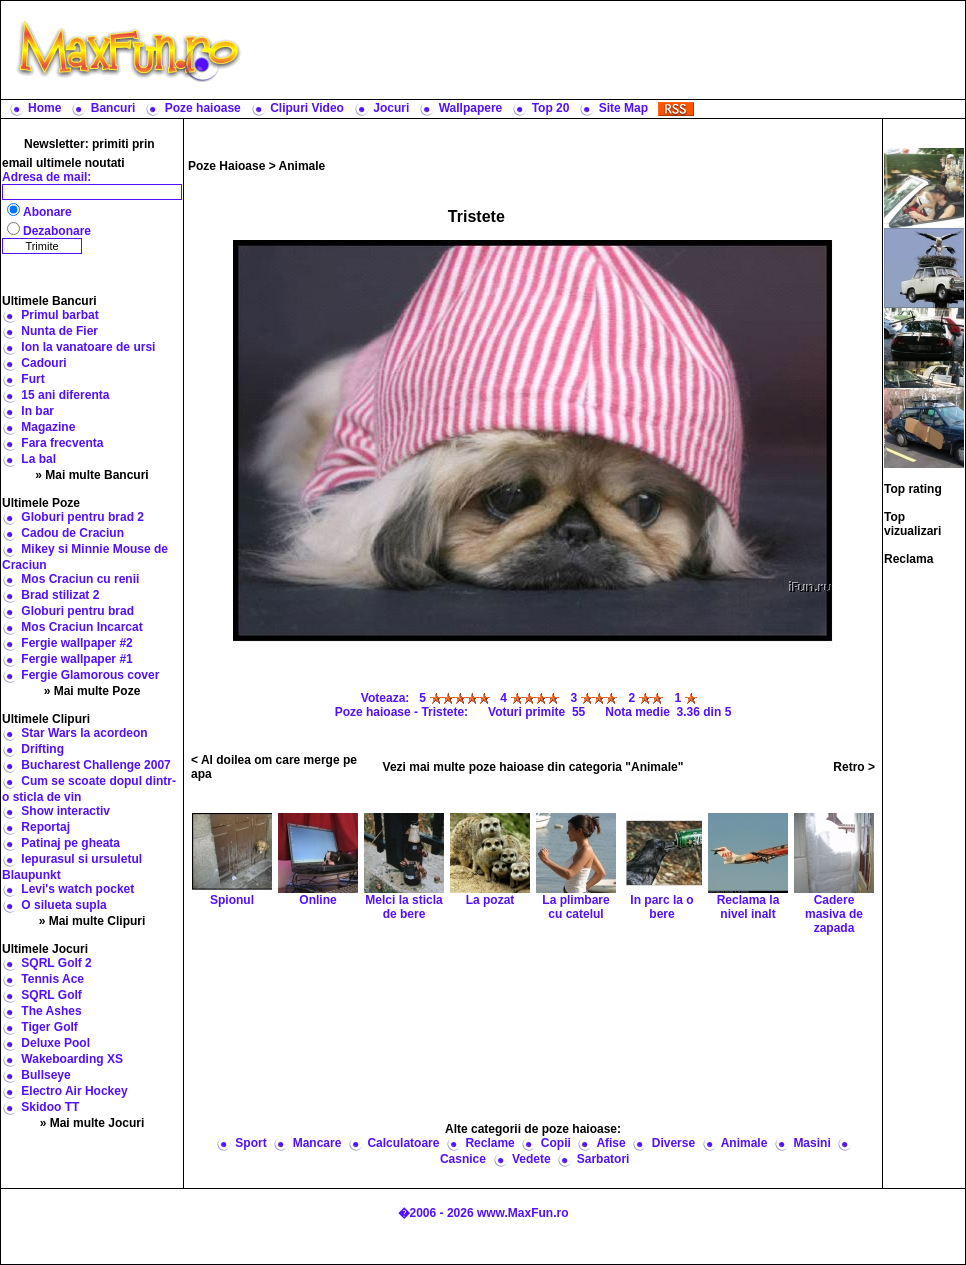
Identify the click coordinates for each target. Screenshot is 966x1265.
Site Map (623, 108)
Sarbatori (603, 1159)
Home (44, 108)
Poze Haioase (226, 166)
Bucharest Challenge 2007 (95, 765)
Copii (556, 1143)
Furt (32, 379)
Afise (610, 1143)
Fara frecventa (62, 443)
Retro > (854, 767)
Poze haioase (203, 108)
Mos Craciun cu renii (80, 579)
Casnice (463, 1159)
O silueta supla (63, 905)
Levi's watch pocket (77, 889)
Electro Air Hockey (74, 1091)
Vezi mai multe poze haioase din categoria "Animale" (533, 767)
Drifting (42, 749)
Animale (302, 166)
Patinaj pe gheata (70, 843)
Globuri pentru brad (77, 611)
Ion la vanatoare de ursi (88, 347)
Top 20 (551, 108)
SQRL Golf (51, 995)
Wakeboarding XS (72, 1059)
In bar (37, 411)
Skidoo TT (50, 1107)
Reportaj (45, 827)
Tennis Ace (52, 979)
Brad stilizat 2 (60, 595)
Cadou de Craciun (72, 533)
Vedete (531, 1159)
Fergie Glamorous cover (90, 675)
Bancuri (113, 108)
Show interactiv (65, 811)
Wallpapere (471, 108)
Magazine (48, 427)
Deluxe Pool (55, 1043)
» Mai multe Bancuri (91, 475)
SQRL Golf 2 (56, 963)
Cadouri (43, 363)
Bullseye (45, 1075)
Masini (811, 1143)
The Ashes (51, 1011)
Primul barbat (59, 315)
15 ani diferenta (65, 395)
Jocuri (391, 108)
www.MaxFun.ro (523, 1213)
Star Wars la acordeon (84, 733)
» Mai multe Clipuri (92, 921)
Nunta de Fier (59, 331)
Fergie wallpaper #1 (76, 659)
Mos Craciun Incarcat (81, 627)
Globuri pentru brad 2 (82, 517)
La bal (38, 459)
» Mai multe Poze (92, 691)
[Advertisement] (533, 1027)
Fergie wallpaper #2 (76, 643)
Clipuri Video (307, 108)
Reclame (489, 1143)
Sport (250, 1143)
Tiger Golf (49, 1027)
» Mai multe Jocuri (92, 1123)
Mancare (317, 1143)
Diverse (673, 1143)
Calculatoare (403, 1143)
